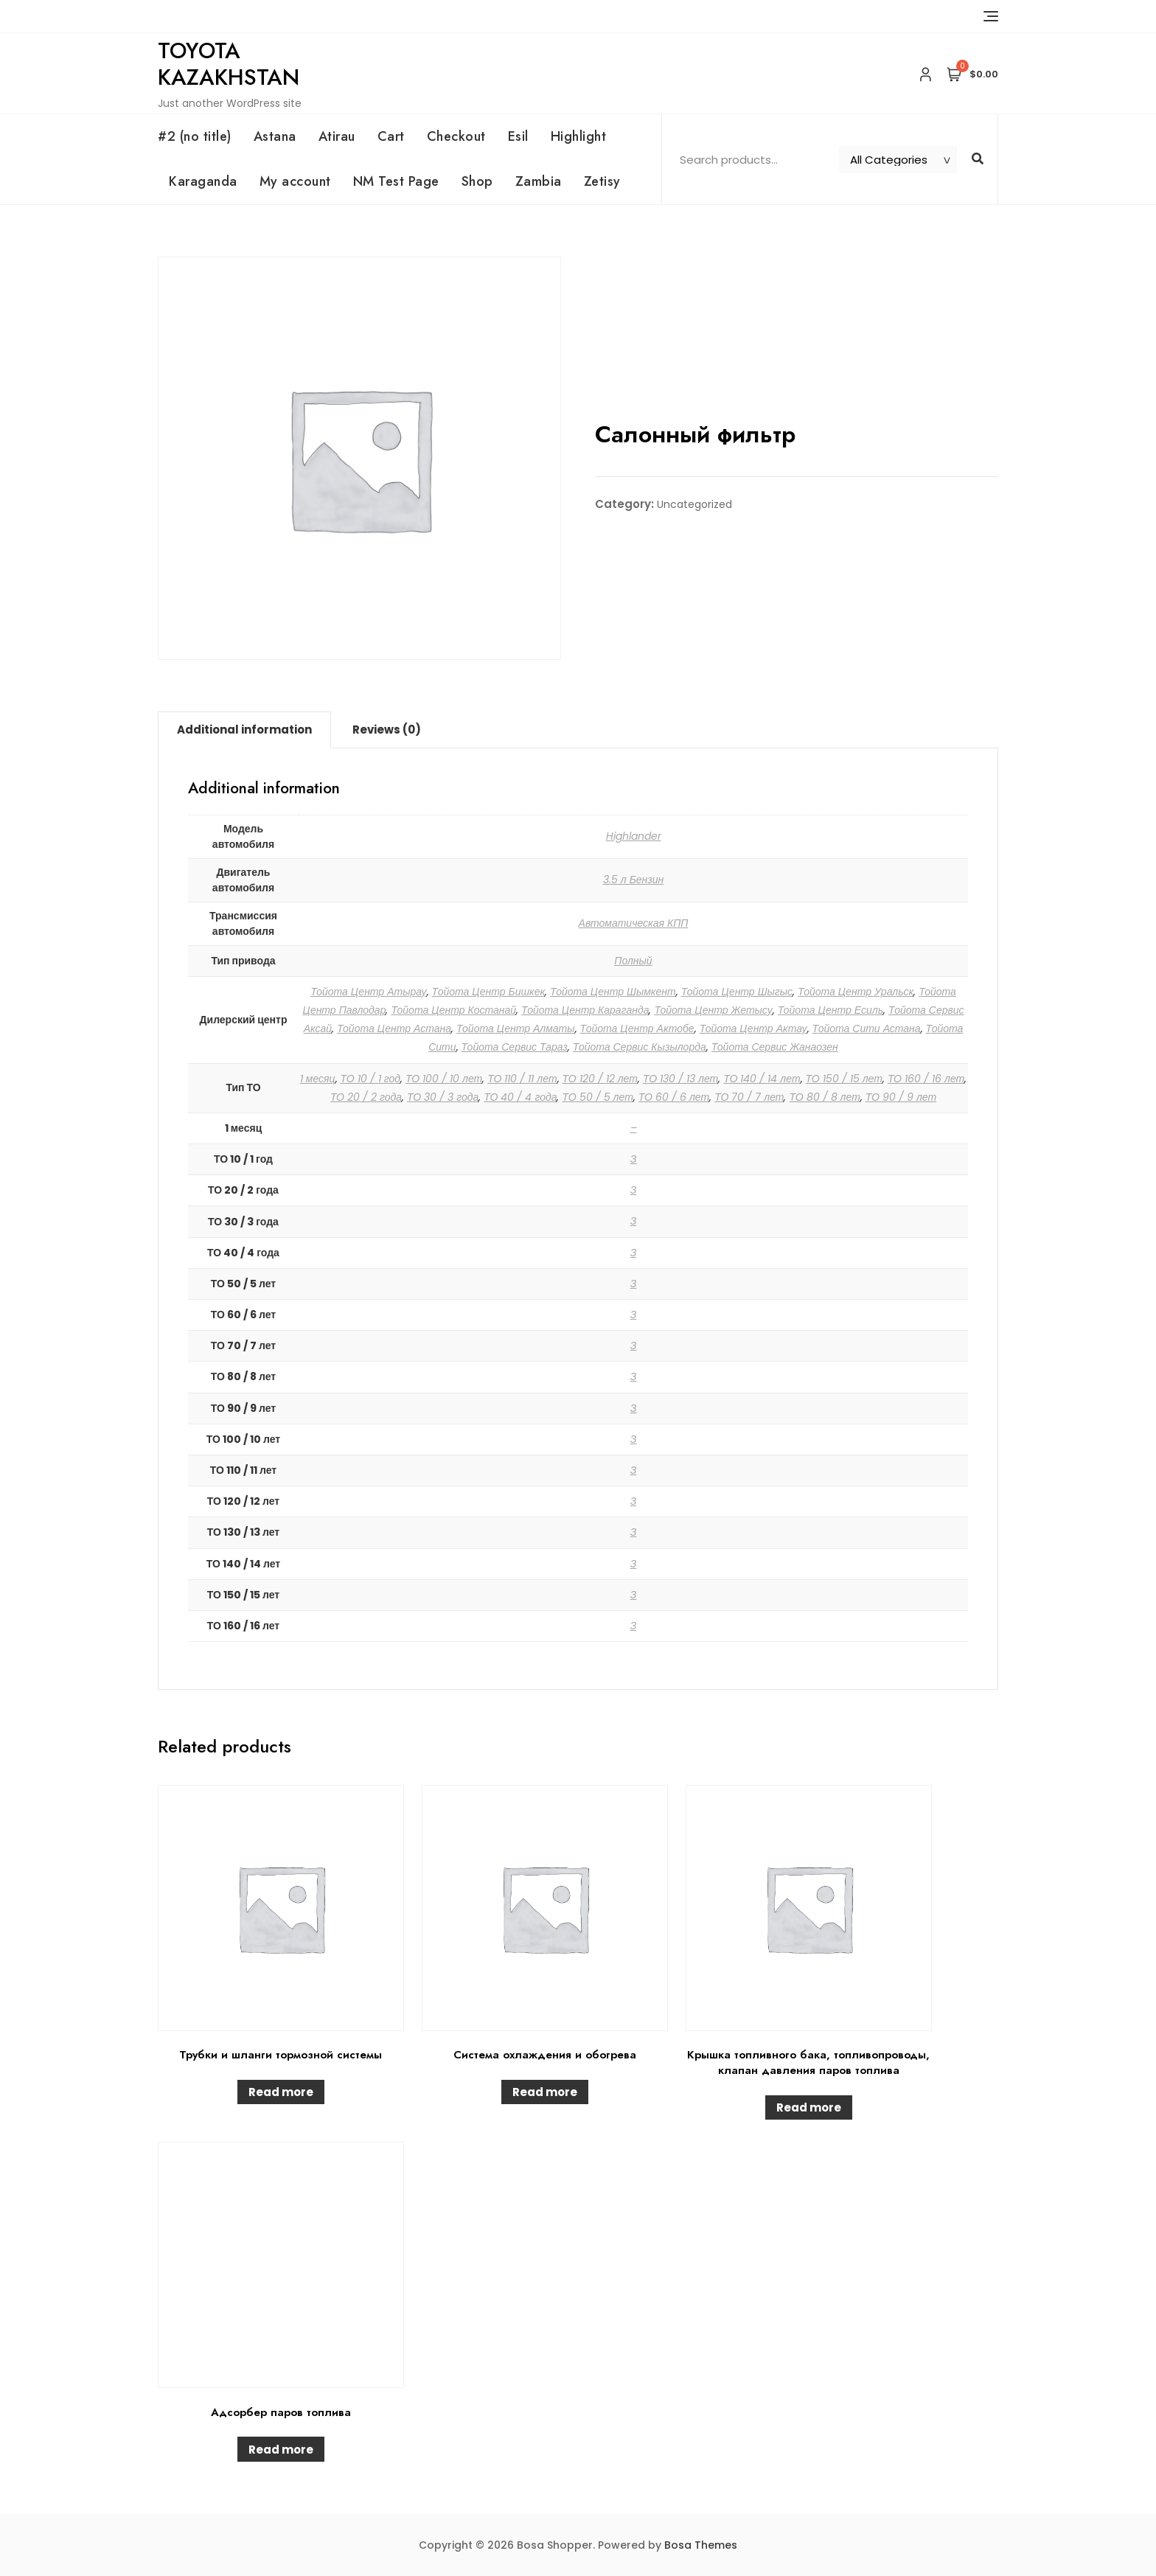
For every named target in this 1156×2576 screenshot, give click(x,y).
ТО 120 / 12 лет (600, 1078)
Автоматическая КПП (634, 923)
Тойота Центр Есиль (830, 1010)
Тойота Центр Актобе (637, 1028)
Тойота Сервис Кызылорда (639, 1047)
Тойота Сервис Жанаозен (774, 1047)
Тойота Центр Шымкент (613, 991)
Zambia (538, 181)
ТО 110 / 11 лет (522, 1078)
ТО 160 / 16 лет (926, 1078)
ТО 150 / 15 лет (844, 1078)
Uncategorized (694, 504)
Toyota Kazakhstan (228, 64)
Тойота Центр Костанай (453, 1010)
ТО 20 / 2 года (366, 1097)
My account (295, 181)
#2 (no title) (194, 136)
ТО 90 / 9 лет (901, 1097)
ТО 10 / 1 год (370, 1078)
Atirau (336, 136)
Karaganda (203, 181)
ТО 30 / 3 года (442, 1097)
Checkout (456, 136)
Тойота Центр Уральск (855, 991)
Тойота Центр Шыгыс (737, 991)
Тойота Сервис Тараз (515, 1047)
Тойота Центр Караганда (585, 1010)
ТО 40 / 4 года (520, 1097)
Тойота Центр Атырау (368, 991)
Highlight (579, 136)
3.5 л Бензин (633, 879)
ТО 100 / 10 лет (443, 1078)
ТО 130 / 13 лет (680, 1078)
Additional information (244, 729)
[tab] (244, 729)
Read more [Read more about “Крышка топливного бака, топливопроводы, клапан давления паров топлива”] (808, 2107)
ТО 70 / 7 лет (749, 1097)
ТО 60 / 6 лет (673, 1097)
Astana (275, 136)
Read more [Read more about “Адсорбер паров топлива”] (280, 2449)
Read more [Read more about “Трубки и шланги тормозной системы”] (280, 2092)
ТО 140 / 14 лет (761, 1078)
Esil (518, 136)
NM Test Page (396, 181)
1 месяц (317, 1078)
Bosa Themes (700, 2545)
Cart (391, 136)
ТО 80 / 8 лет (824, 1097)
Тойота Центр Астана (394, 1028)
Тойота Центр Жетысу (713, 1010)
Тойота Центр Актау (753, 1028)
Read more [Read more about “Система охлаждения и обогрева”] (544, 2092)
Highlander (633, 836)
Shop (477, 181)
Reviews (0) (386, 729)
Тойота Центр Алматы (515, 1028)
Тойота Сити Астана (866, 1028)
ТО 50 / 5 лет (597, 1097)
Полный (633, 960)
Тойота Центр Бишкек (489, 991)
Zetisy (602, 181)
